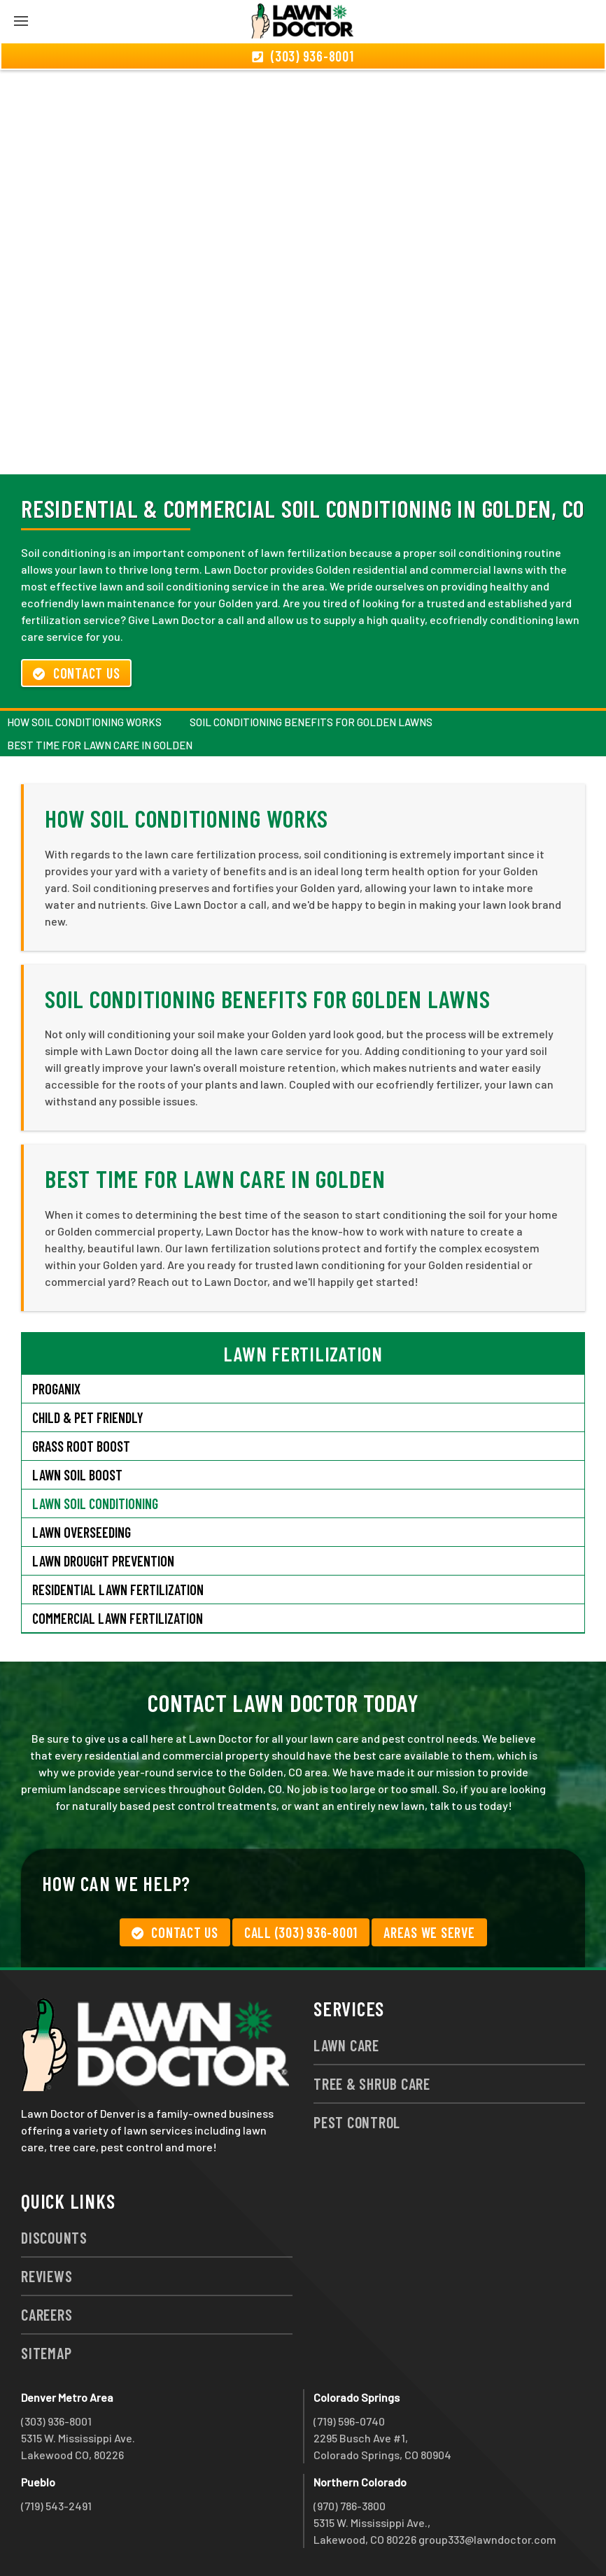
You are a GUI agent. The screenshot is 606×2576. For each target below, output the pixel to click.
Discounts (54, 2237)
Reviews (46, 2276)
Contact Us (76, 673)
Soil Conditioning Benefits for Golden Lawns (311, 722)
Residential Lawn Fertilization (118, 1589)
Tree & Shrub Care (371, 2083)
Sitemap (46, 2353)
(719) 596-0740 (349, 2421)
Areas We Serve (429, 1932)
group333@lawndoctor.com (487, 2539)
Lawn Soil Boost (77, 1474)
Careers (46, 2314)
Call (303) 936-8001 (301, 1932)
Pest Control (356, 2122)
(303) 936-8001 (56, 2421)
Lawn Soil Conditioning (95, 1503)
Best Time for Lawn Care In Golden (99, 745)
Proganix (56, 1388)
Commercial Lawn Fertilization (117, 1618)
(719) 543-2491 (56, 2505)
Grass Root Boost (81, 1446)
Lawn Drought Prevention (103, 1560)
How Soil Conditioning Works (84, 722)
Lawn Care (346, 2045)
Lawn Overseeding (81, 1532)
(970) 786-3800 (349, 2505)
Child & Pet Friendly (87, 1417)
